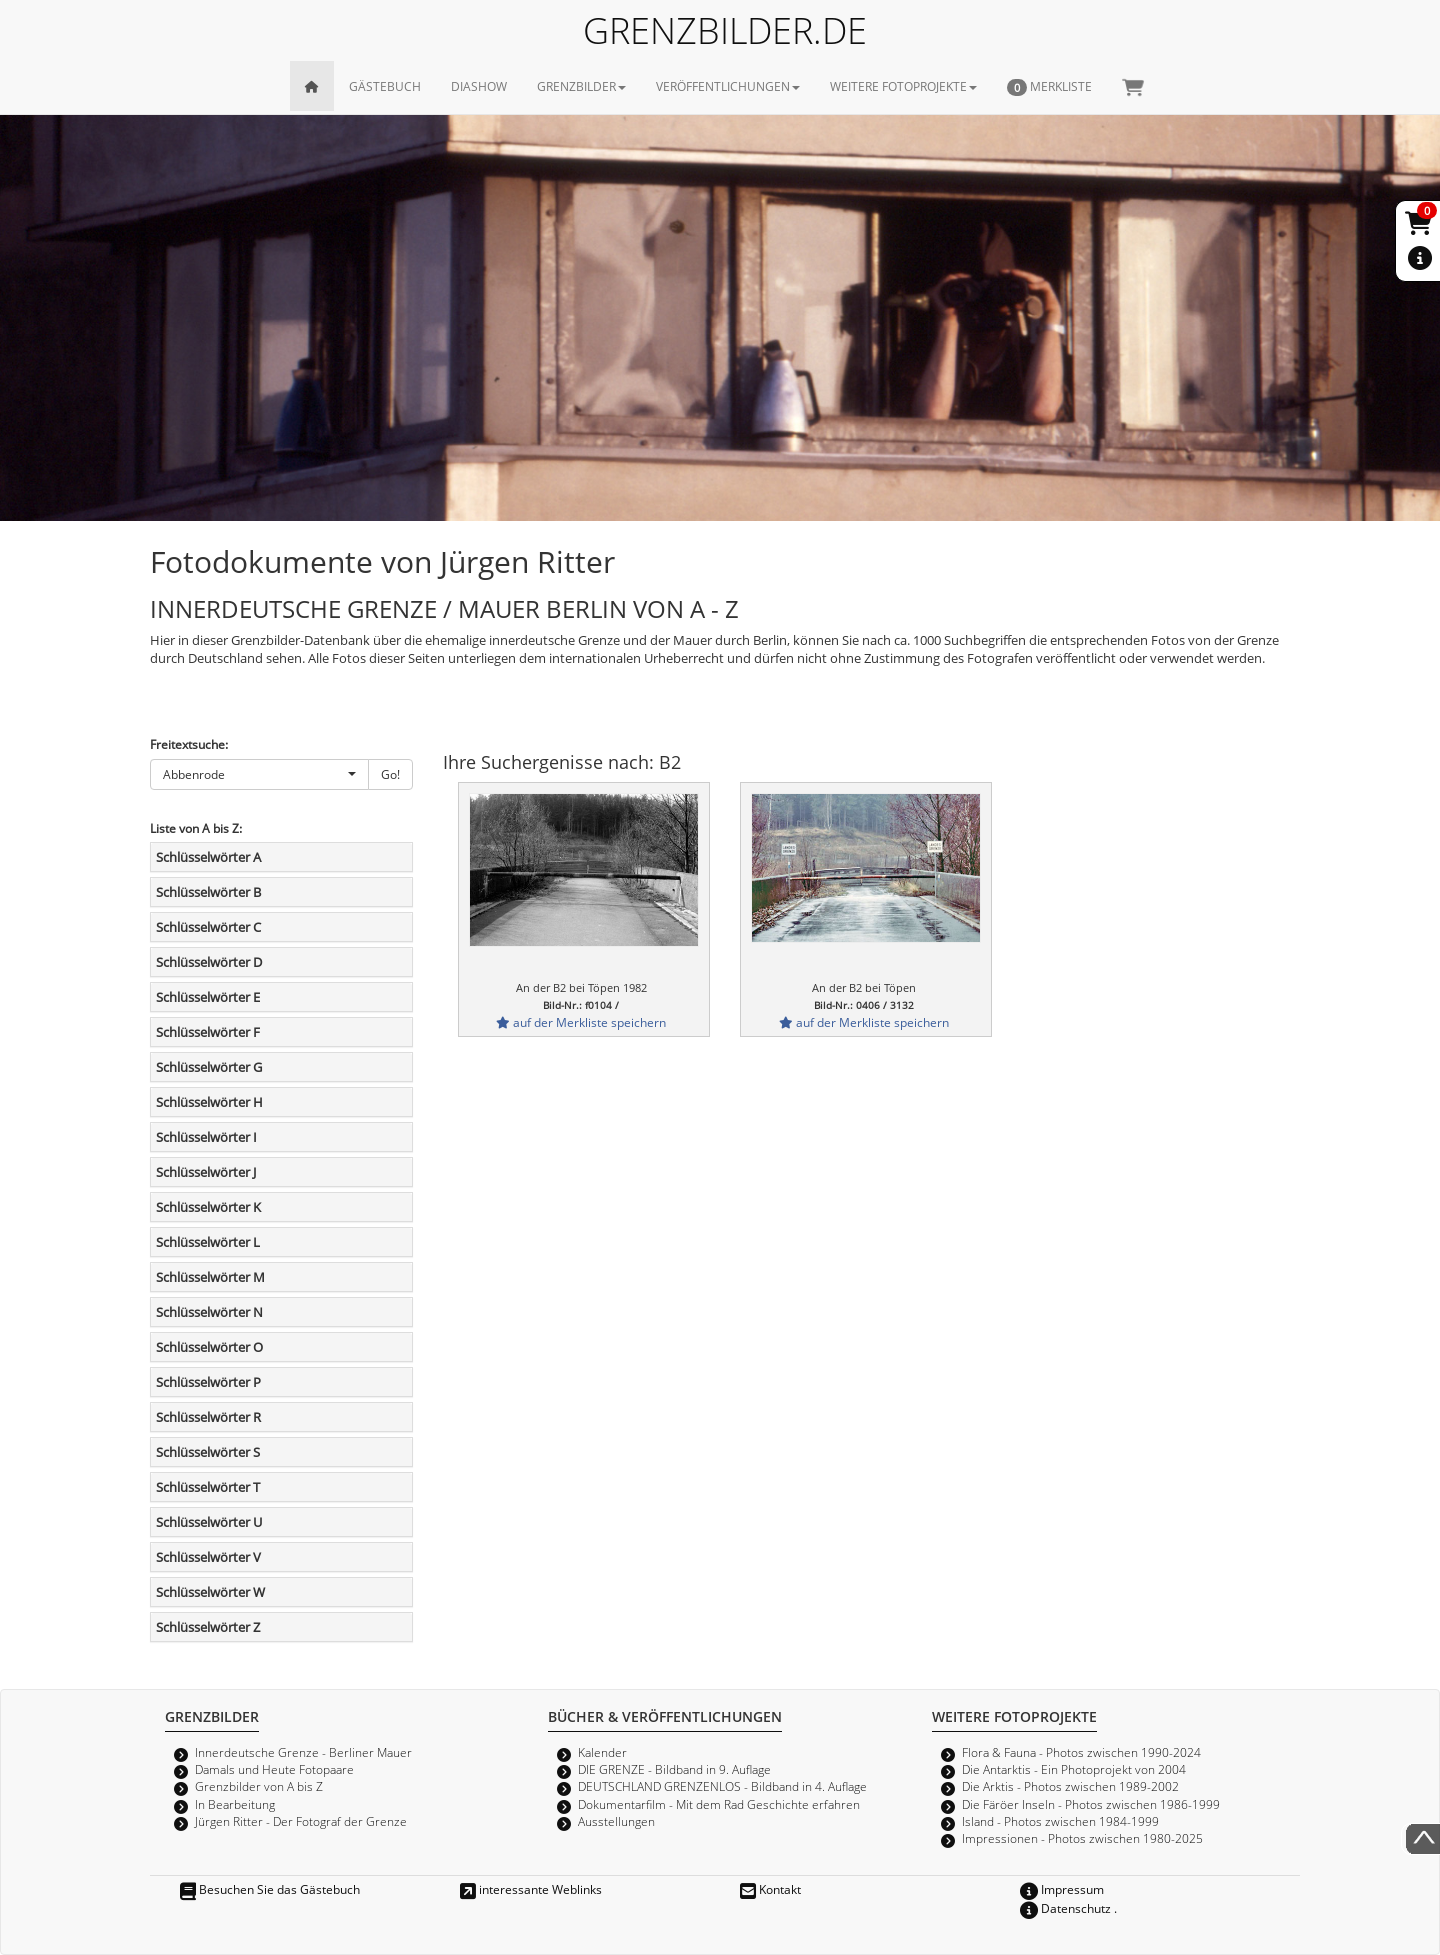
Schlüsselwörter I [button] (206, 1137)
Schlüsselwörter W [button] (210, 1592)
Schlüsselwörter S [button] (208, 1452)
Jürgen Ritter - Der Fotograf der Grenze (301, 1821)
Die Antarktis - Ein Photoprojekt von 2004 (1074, 1769)
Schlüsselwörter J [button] (206, 1172)
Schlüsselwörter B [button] (208, 892)
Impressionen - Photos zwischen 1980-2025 (1082, 1838)
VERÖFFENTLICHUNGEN (728, 86)
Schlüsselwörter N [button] (209, 1312)
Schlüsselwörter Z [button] (208, 1627)
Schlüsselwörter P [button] (208, 1382)
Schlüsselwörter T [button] (208, 1487)
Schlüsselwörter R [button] (208, 1417)
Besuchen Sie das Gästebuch (270, 1889)
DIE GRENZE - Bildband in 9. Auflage (674, 1769)
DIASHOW (479, 86)
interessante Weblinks (531, 1889)
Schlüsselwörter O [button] (209, 1347)
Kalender (602, 1752)
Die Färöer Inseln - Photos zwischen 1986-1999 (1091, 1804)
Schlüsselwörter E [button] (208, 997)
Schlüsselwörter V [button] (208, 1557)
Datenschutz (1065, 1908)
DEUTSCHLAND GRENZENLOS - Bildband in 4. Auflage (722, 1786)
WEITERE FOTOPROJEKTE (903, 86)
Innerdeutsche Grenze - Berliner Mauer (303, 1752)
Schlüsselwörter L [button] (208, 1242)
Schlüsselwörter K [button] (208, 1207)
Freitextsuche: (189, 744)
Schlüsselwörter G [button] (209, 1067)
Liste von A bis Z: (196, 828)
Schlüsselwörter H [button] (209, 1102)
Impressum (1062, 1889)
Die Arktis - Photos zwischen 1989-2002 (1070, 1786)
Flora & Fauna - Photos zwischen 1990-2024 (1081, 1752)
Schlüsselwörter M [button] (210, 1277)
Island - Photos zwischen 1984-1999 (1060, 1821)
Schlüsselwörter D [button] (209, 962)
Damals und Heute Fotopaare (274, 1769)
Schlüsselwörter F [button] (208, 1032)
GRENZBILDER (581, 86)
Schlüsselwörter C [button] (208, 927)
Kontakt (770, 1889)
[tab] (281, 857)
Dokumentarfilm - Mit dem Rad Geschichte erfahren (719, 1804)
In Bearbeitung (235, 1804)
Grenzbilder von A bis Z (259, 1786)
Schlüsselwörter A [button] (208, 857)
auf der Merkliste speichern (581, 1022)
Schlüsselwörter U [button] (209, 1522)
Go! (390, 774)
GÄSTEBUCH (385, 86)
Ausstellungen (616, 1821)
